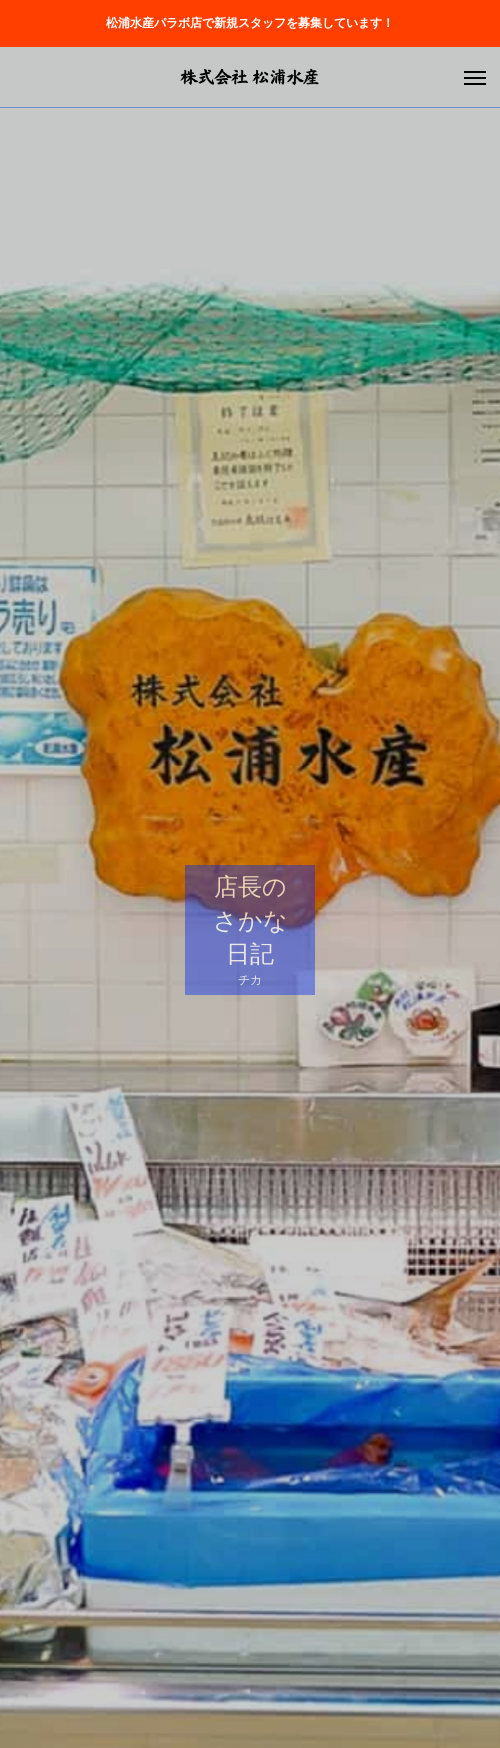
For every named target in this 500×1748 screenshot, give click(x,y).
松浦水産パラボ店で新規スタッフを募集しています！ (250, 23)
